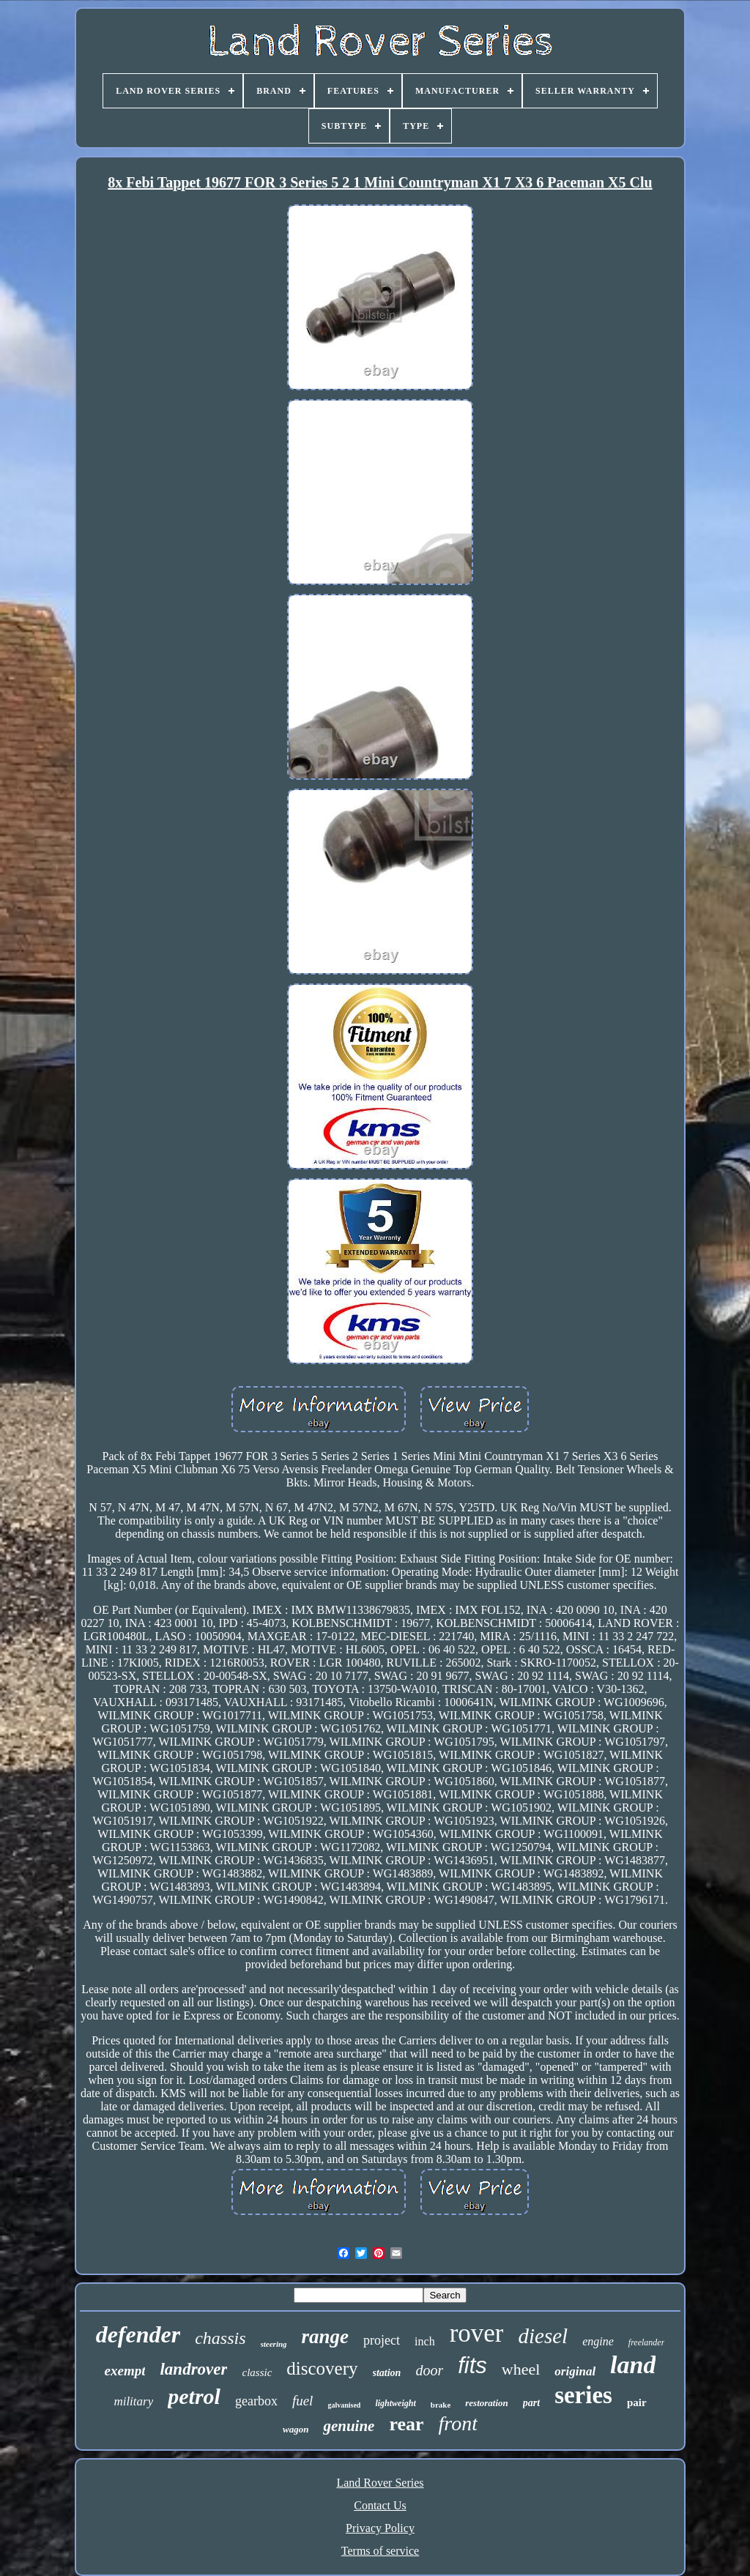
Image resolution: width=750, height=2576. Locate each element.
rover (477, 2333)
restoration (486, 2402)
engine (598, 2341)
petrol (194, 2396)
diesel (543, 2336)
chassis (220, 2338)
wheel (521, 2369)
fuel (302, 2400)
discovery (321, 2368)
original (574, 2371)
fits (472, 2365)
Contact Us (380, 2505)
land (633, 2364)
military (133, 2401)
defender (138, 2334)
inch (425, 2341)
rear (406, 2424)
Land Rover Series (379, 2482)
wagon (295, 2429)
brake (441, 2404)
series (583, 2395)
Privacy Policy (380, 2528)
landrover (193, 2369)
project (381, 2340)
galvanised (343, 2405)
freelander (646, 2342)
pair (637, 2402)
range (325, 2337)
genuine (348, 2426)
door (429, 2370)
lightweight (395, 2403)
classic (257, 2372)
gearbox (256, 2401)
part (531, 2402)
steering (274, 2343)
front (458, 2423)
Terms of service (380, 2551)
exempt (125, 2370)
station (387, 2372)
